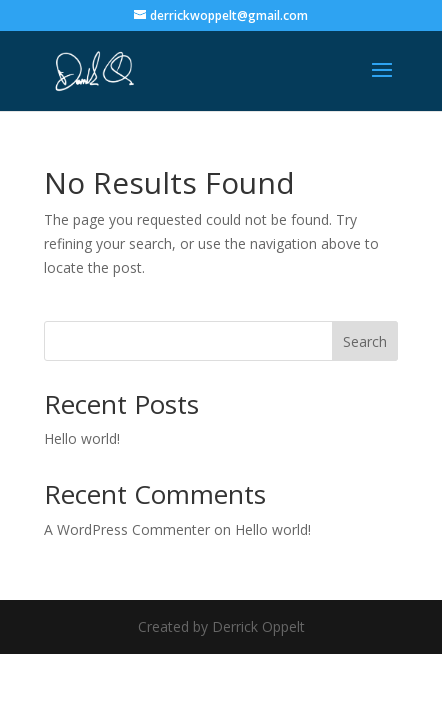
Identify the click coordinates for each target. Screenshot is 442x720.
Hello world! (82, 438)
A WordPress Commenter (127, 529)
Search (365, 341)
